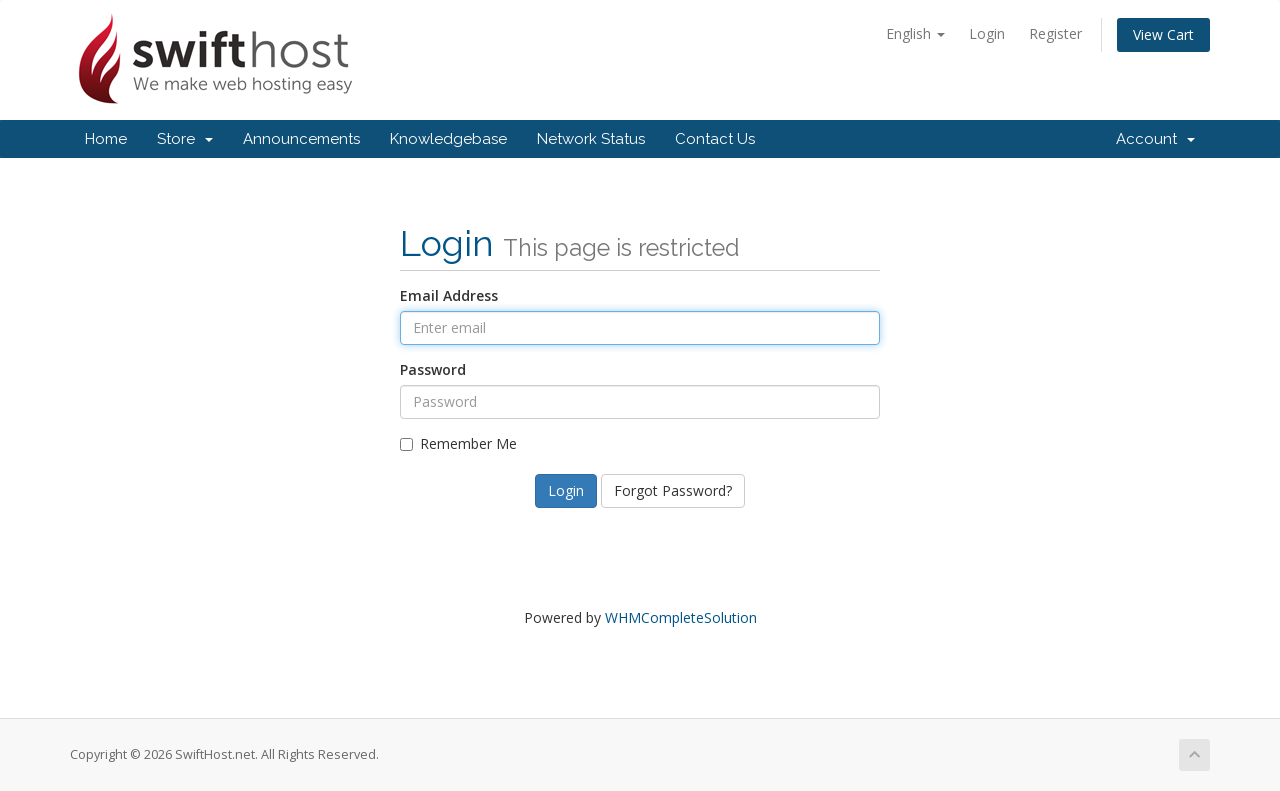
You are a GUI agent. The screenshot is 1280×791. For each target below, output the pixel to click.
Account (1155, 139)
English (915, 33)
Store (185, 139)
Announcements (301, 139)
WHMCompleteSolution (681, 617)
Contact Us (715, 139)
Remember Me (458, 443)
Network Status (591, 139)
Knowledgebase (448, 139)
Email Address (449, 295)
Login (987, 33)
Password (433, 369)
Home (106, 139)
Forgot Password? (673, 490)
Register (1055, 33)
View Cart (1163, 34)
